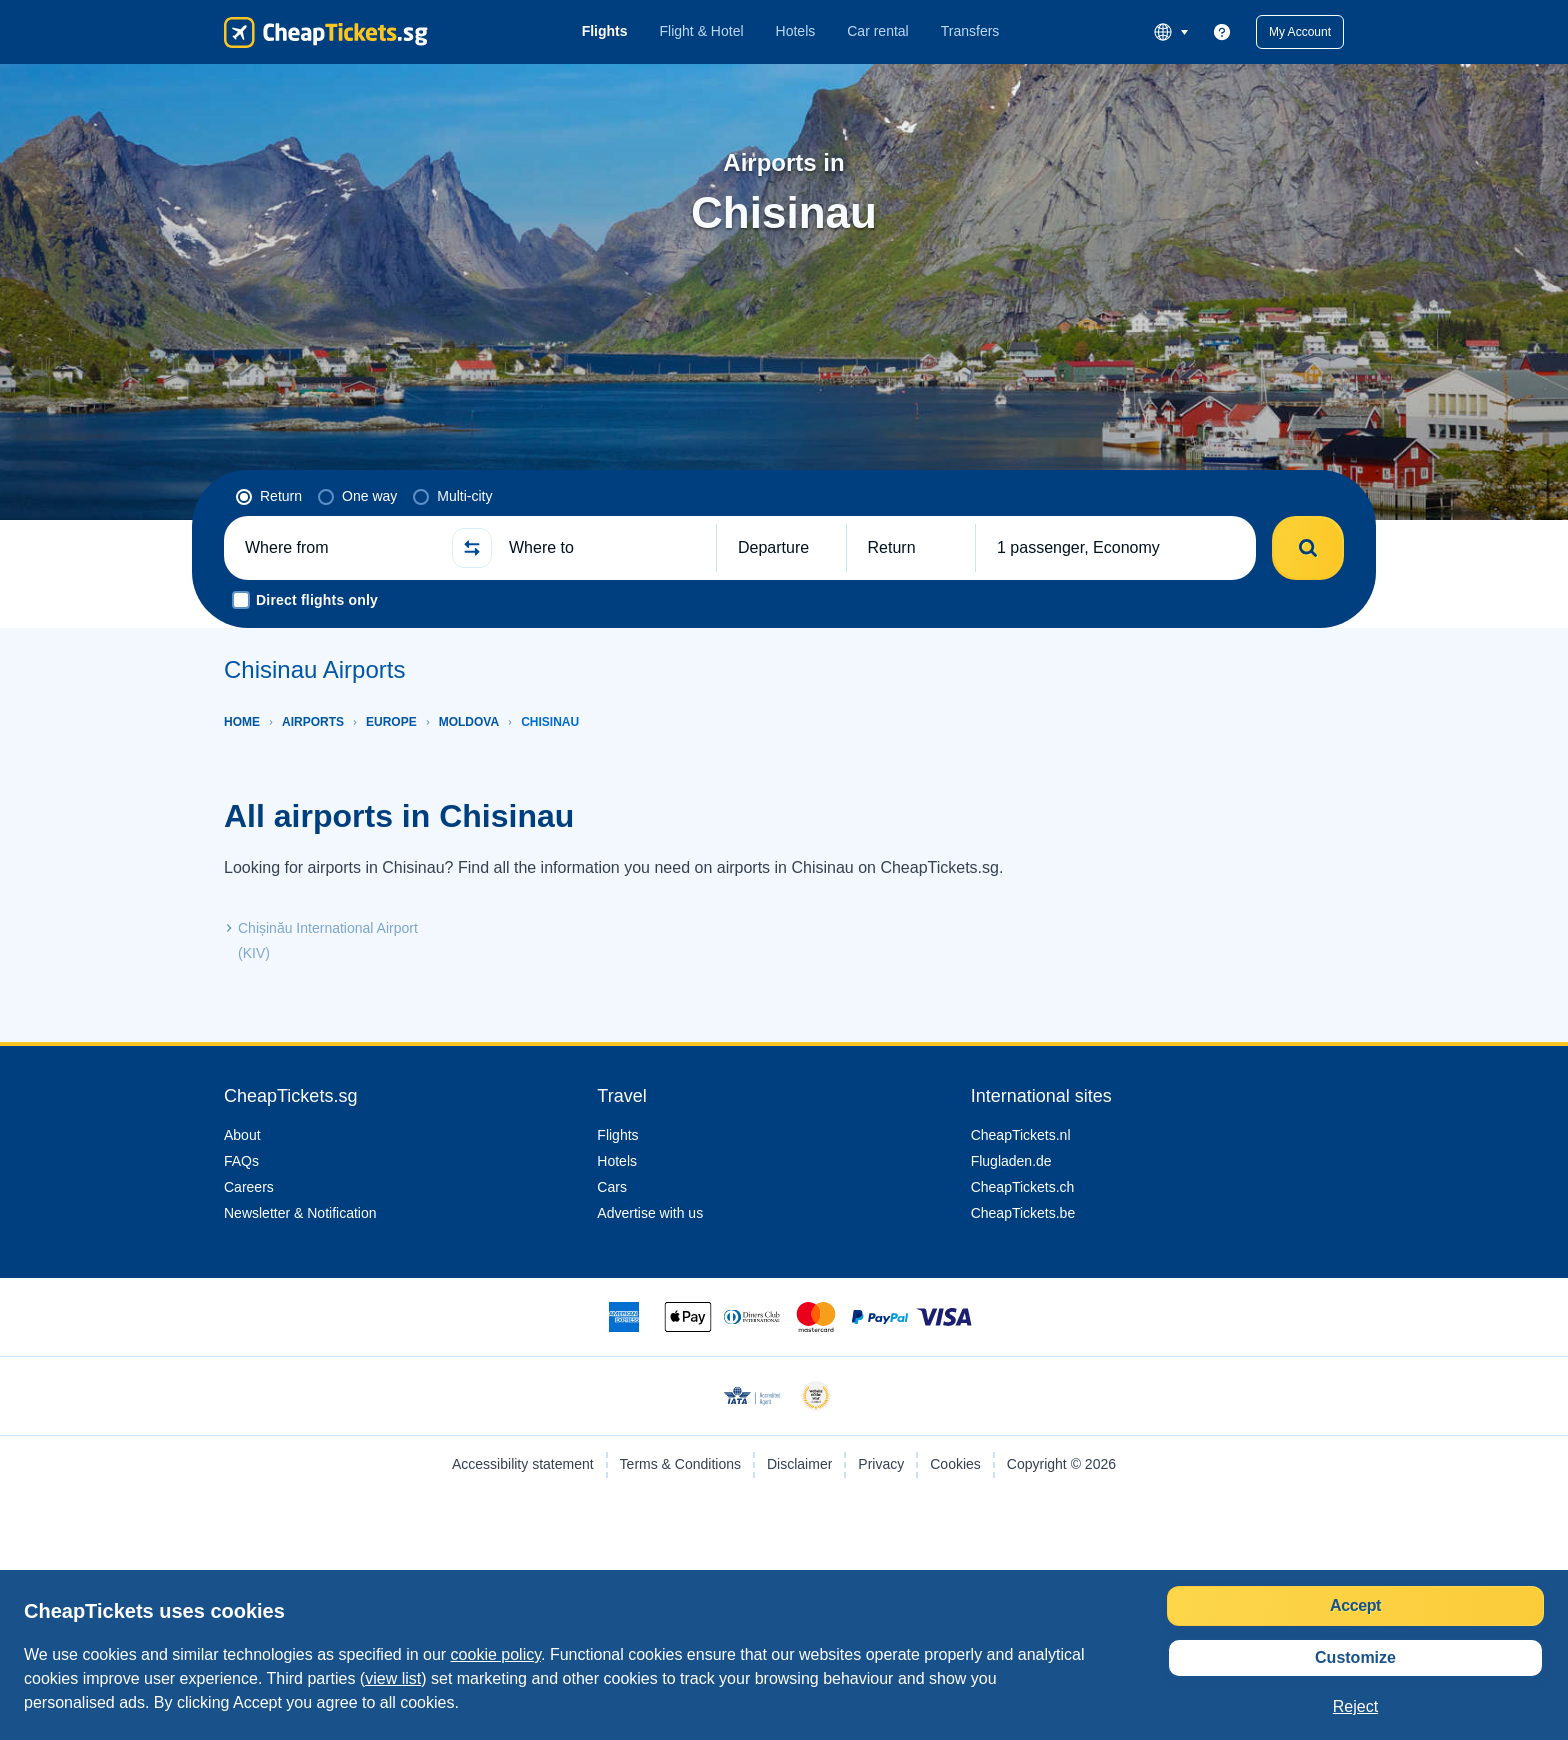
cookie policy (527, 1654)
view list (531, 1678)
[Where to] (604, 548)
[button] (1296, 32)
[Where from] (340, 548)
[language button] (1163, 32)
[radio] (269, 497)
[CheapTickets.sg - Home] (326, 32)
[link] (1215, 32)
